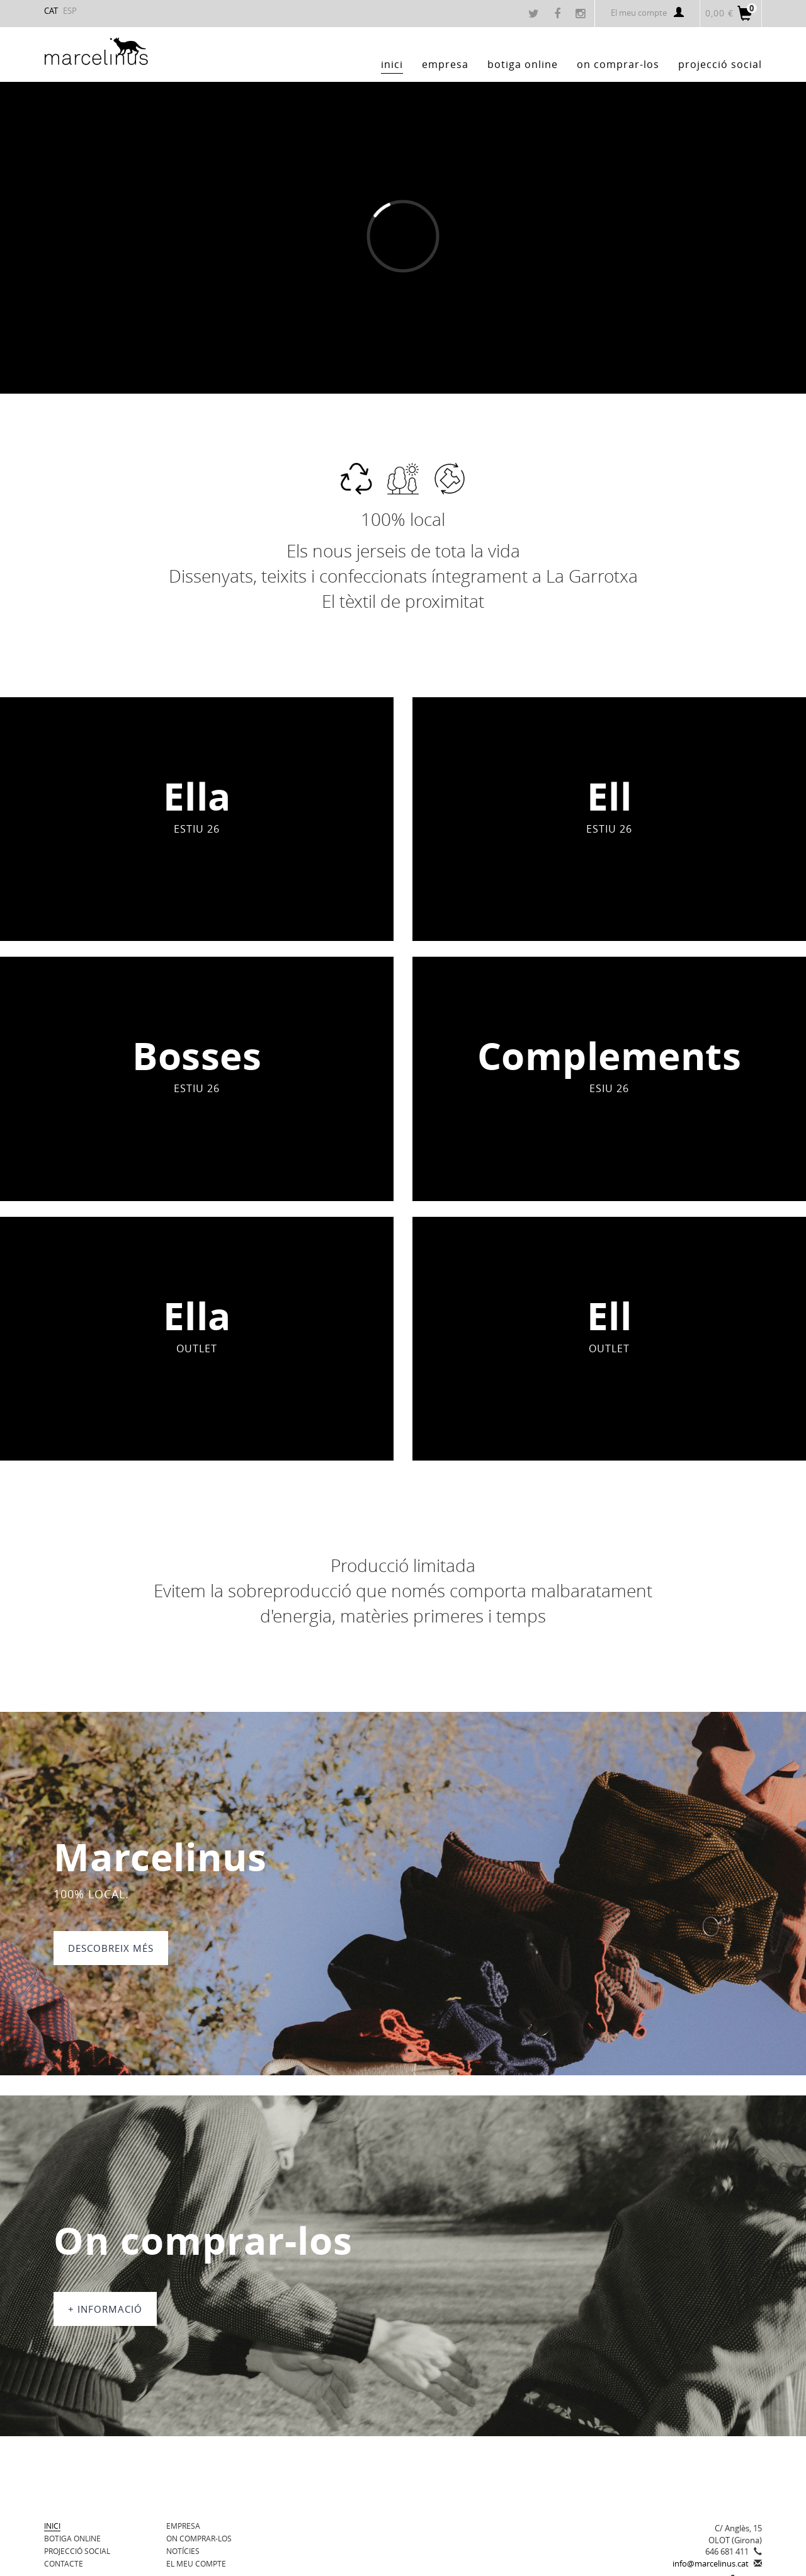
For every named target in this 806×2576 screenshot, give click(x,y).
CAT (51, 10)
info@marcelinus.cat (711, 2563)
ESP (70, 10)
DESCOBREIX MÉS (111, 1948)
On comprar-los (199, 2538)
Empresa (183, 2526)
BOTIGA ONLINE (72, 2538)
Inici (52, 2526)
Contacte (63, 2563)
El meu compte (647, 12)
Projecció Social (77, 2551)
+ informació (105, 2309)
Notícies (183, 2551)
